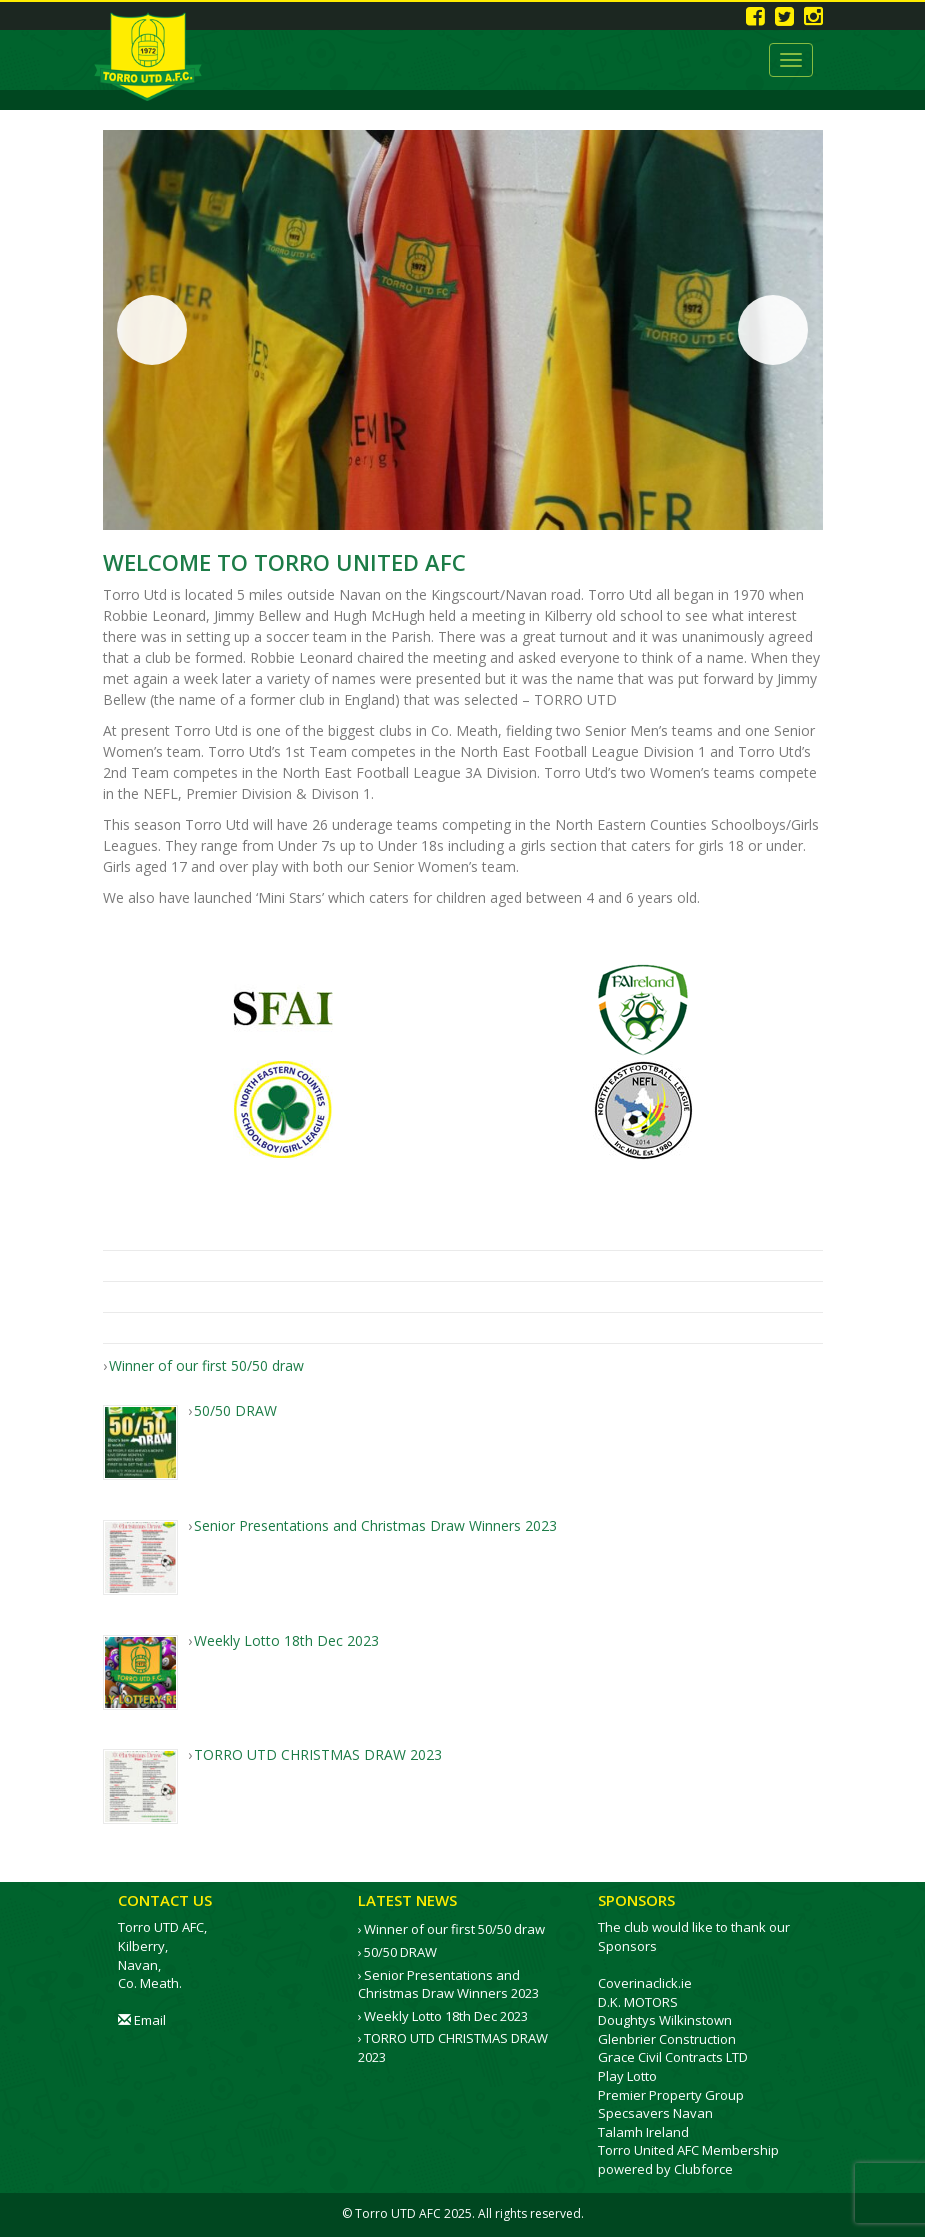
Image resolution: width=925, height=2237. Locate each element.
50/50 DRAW (400, 1952)
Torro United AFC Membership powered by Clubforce (688, 2159)
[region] (463, 330)
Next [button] (773, 330)
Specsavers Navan (655, 2113)
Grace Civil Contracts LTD (673, 2057)
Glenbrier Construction (667, 2039)
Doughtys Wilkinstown (665, 2020)
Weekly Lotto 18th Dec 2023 (446, 2016)
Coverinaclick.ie (645, 1983)
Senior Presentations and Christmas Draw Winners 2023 (448, 1984)
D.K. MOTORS (638, 2002)
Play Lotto (627, 2076)
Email (142, 2020)
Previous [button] (152, 330)
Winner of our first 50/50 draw (454, 1929)
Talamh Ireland (643, 2132)
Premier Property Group (671, 2095)
